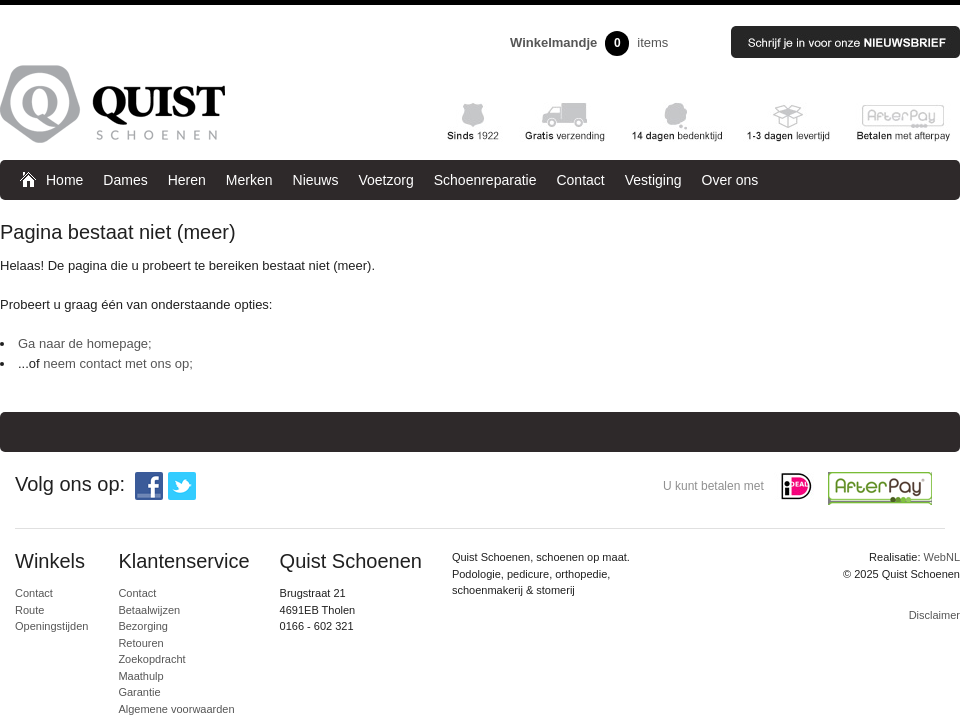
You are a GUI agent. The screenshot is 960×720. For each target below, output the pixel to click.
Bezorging (143, 626)
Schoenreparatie (485, 180)
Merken (249, 180)
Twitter (182, 486)
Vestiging (653, 180)
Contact (580, 180)
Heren (187, 180)
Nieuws (316, 180)
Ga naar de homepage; (85, 343)
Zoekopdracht (151, 659)
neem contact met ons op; (118, 363)
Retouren (140, 643)
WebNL (942, 557)
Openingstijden (51, 626)
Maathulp (140, 676)
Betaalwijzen (149, 610)
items (589, 43)
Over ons (730, 180)
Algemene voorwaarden (176, 709)
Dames (125, 180)
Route (29, 610)
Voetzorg (385, 180)
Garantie (139, 692)
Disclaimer (934, 615)
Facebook (149, 486)
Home (64, 180)
